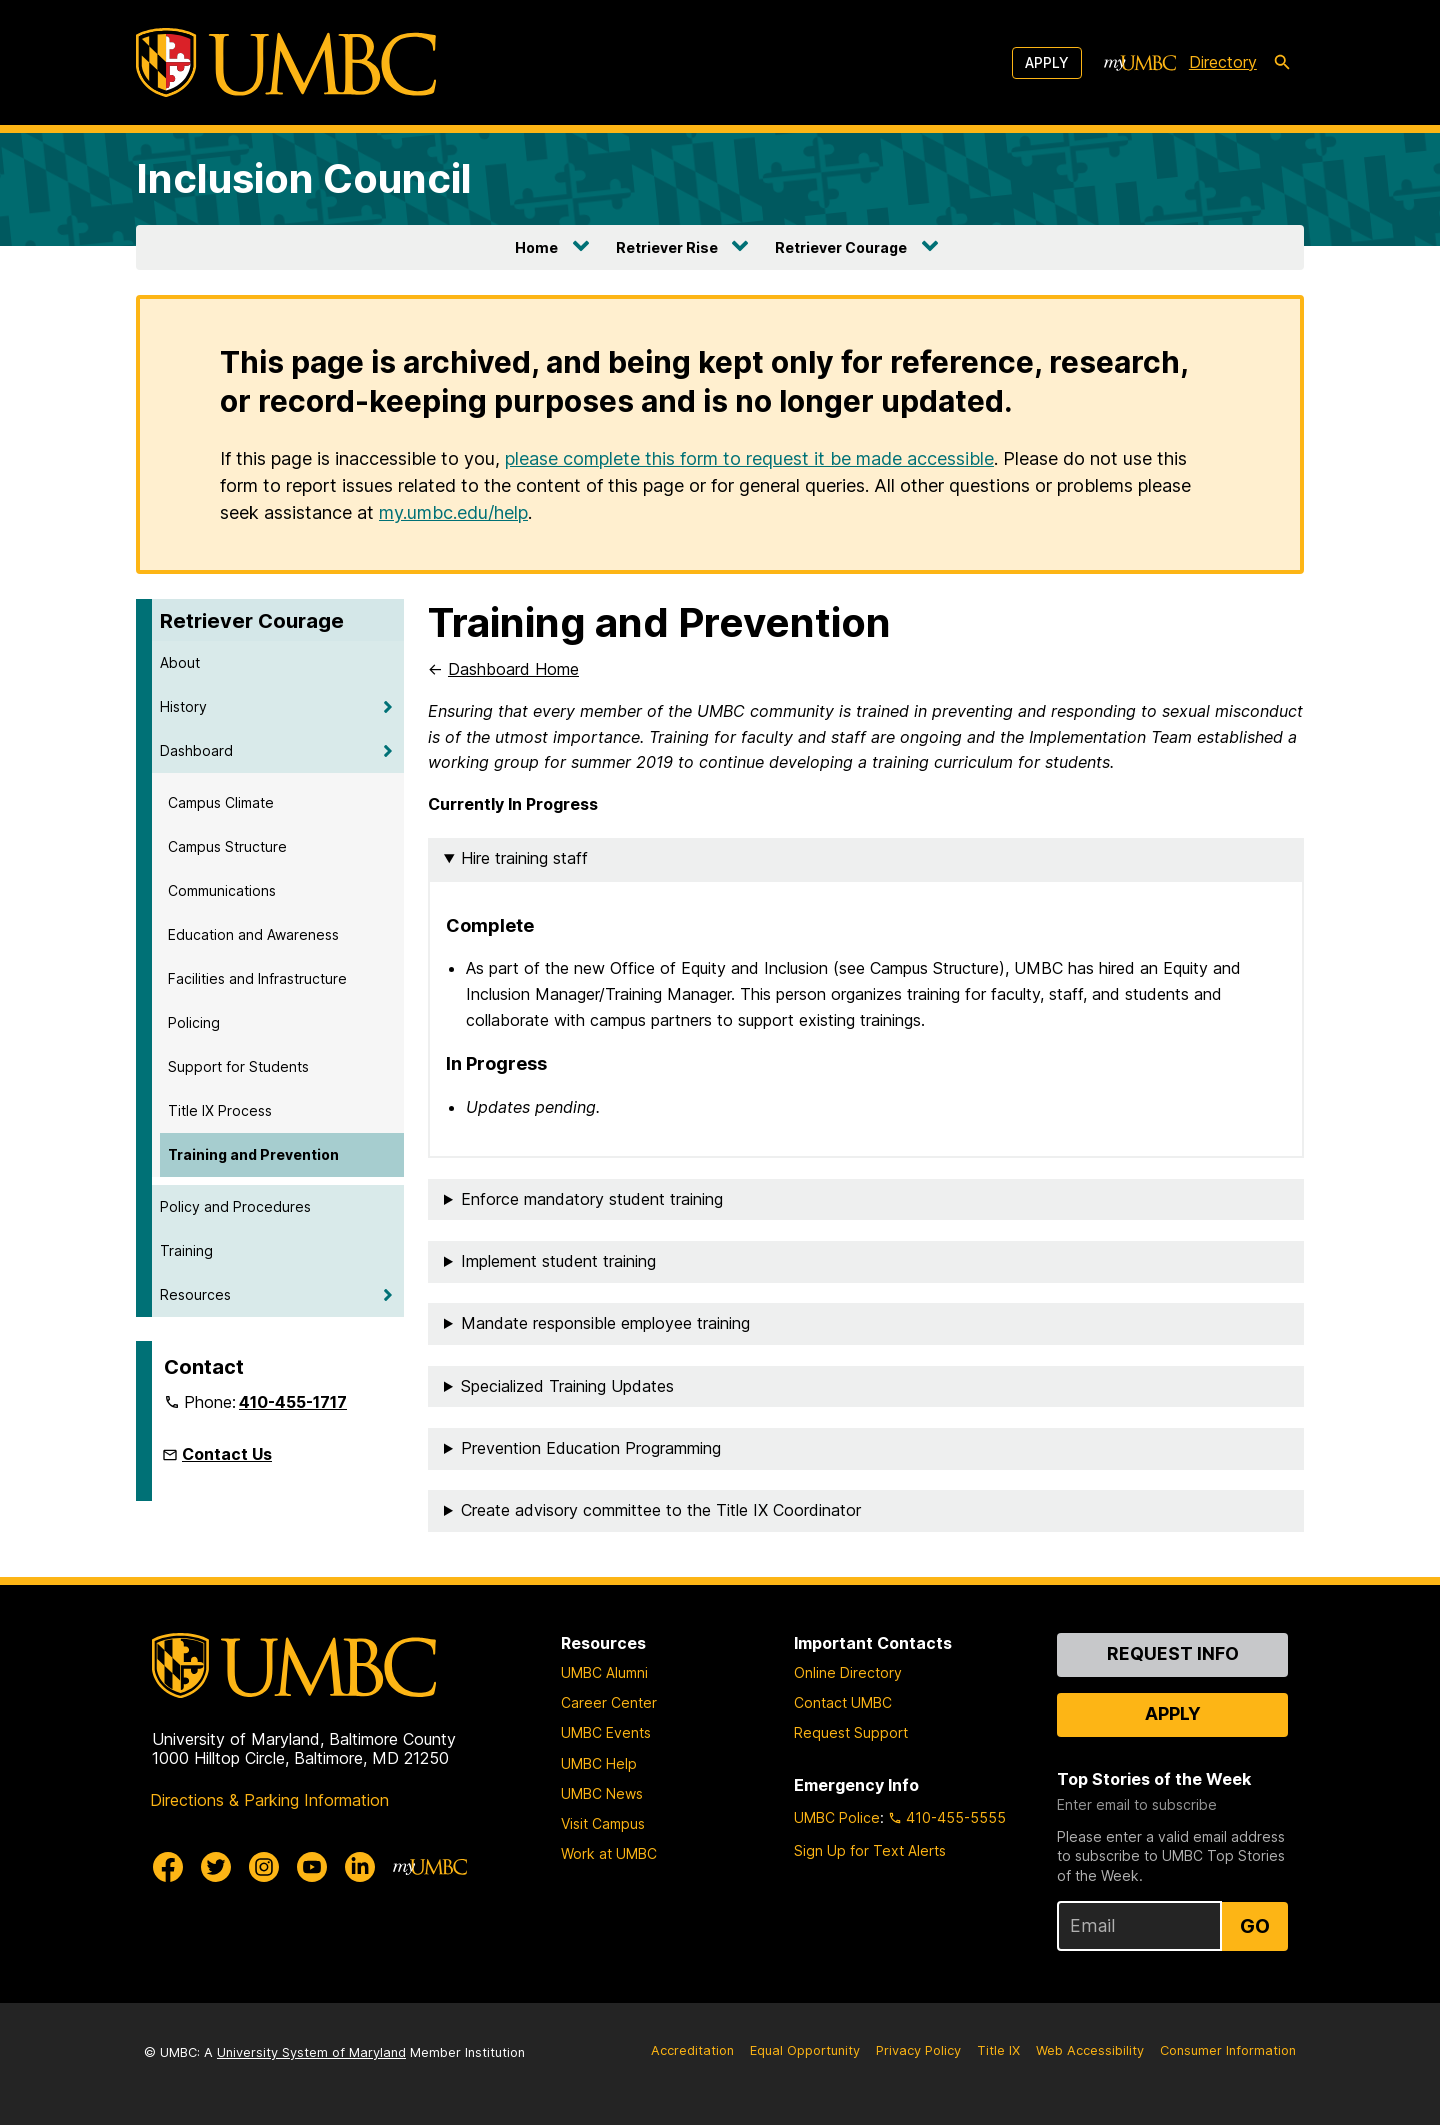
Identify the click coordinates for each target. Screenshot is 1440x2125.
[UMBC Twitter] (216, 1867)
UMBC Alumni (604, 1672)
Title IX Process (220, 1110)
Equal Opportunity (805, 2050)
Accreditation (692, 2050)
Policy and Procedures (235, 1206)
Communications (222, 890)
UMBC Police (837, 1817)
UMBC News (602, 1793)
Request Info (1173, 1653)
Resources (195, 1294)
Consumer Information (1228, 2050)
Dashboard (196, 750)
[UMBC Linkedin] (360, 1867)
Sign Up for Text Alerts (870, 1850)
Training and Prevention (253, 1154)
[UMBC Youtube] (312, 1867)
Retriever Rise (667, 247)
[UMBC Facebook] (168, 1867)
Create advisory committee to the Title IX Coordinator (661, 1510)
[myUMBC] (1140, 63)
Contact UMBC (843, 1702)
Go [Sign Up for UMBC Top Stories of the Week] (1255, 1926)
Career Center (609, 1702)
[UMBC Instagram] (264, 1867)
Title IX (998, 2050)
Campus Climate (221, 802)
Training (186, 1250)
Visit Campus (603, 1823)
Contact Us (227, 1454)
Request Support (851, 1732)
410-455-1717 (293, 1402)
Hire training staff (524, 858)
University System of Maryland (311, 2052)
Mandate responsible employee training (605, 1323)
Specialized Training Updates (567, 1386)
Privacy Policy (918, 2050)
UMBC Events (606, 1732)
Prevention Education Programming (591, 1448)
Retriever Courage (841, 247)
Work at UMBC (609, 1853)
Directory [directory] (1223, 62)
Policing (194, 1022)
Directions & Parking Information (269, 1800)
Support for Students (238, 1066)
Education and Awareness (253, 934)
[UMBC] (286, 62)
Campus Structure (227, 846)
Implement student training (558, 1261)
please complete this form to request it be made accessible (749, 458)
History (183, 706)
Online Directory (848, 1672)
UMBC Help (599, 1763)
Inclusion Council (304, 178)
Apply (1047, 62)
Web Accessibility (1090, 2050)
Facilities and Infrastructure (257, 978)
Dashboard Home (513, 669)
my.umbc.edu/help (453, 512)
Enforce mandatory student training (592, 1199)
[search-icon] (1282, 63)
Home (536, 247)
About (180, 662)
